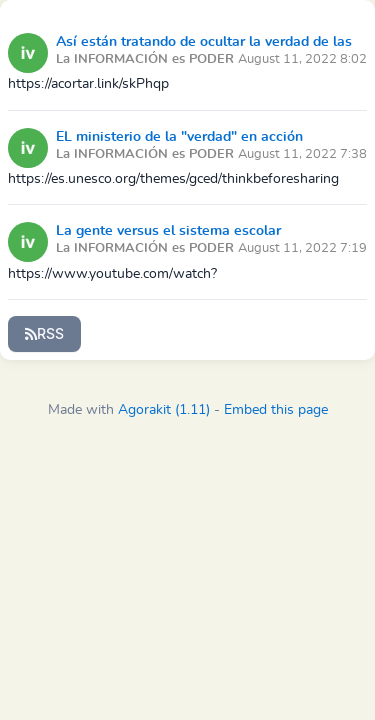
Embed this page (276, 410)
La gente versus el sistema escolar (168, 231)
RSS (44, 333)
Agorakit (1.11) (164, 410)
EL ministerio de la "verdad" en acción (179, 137)
